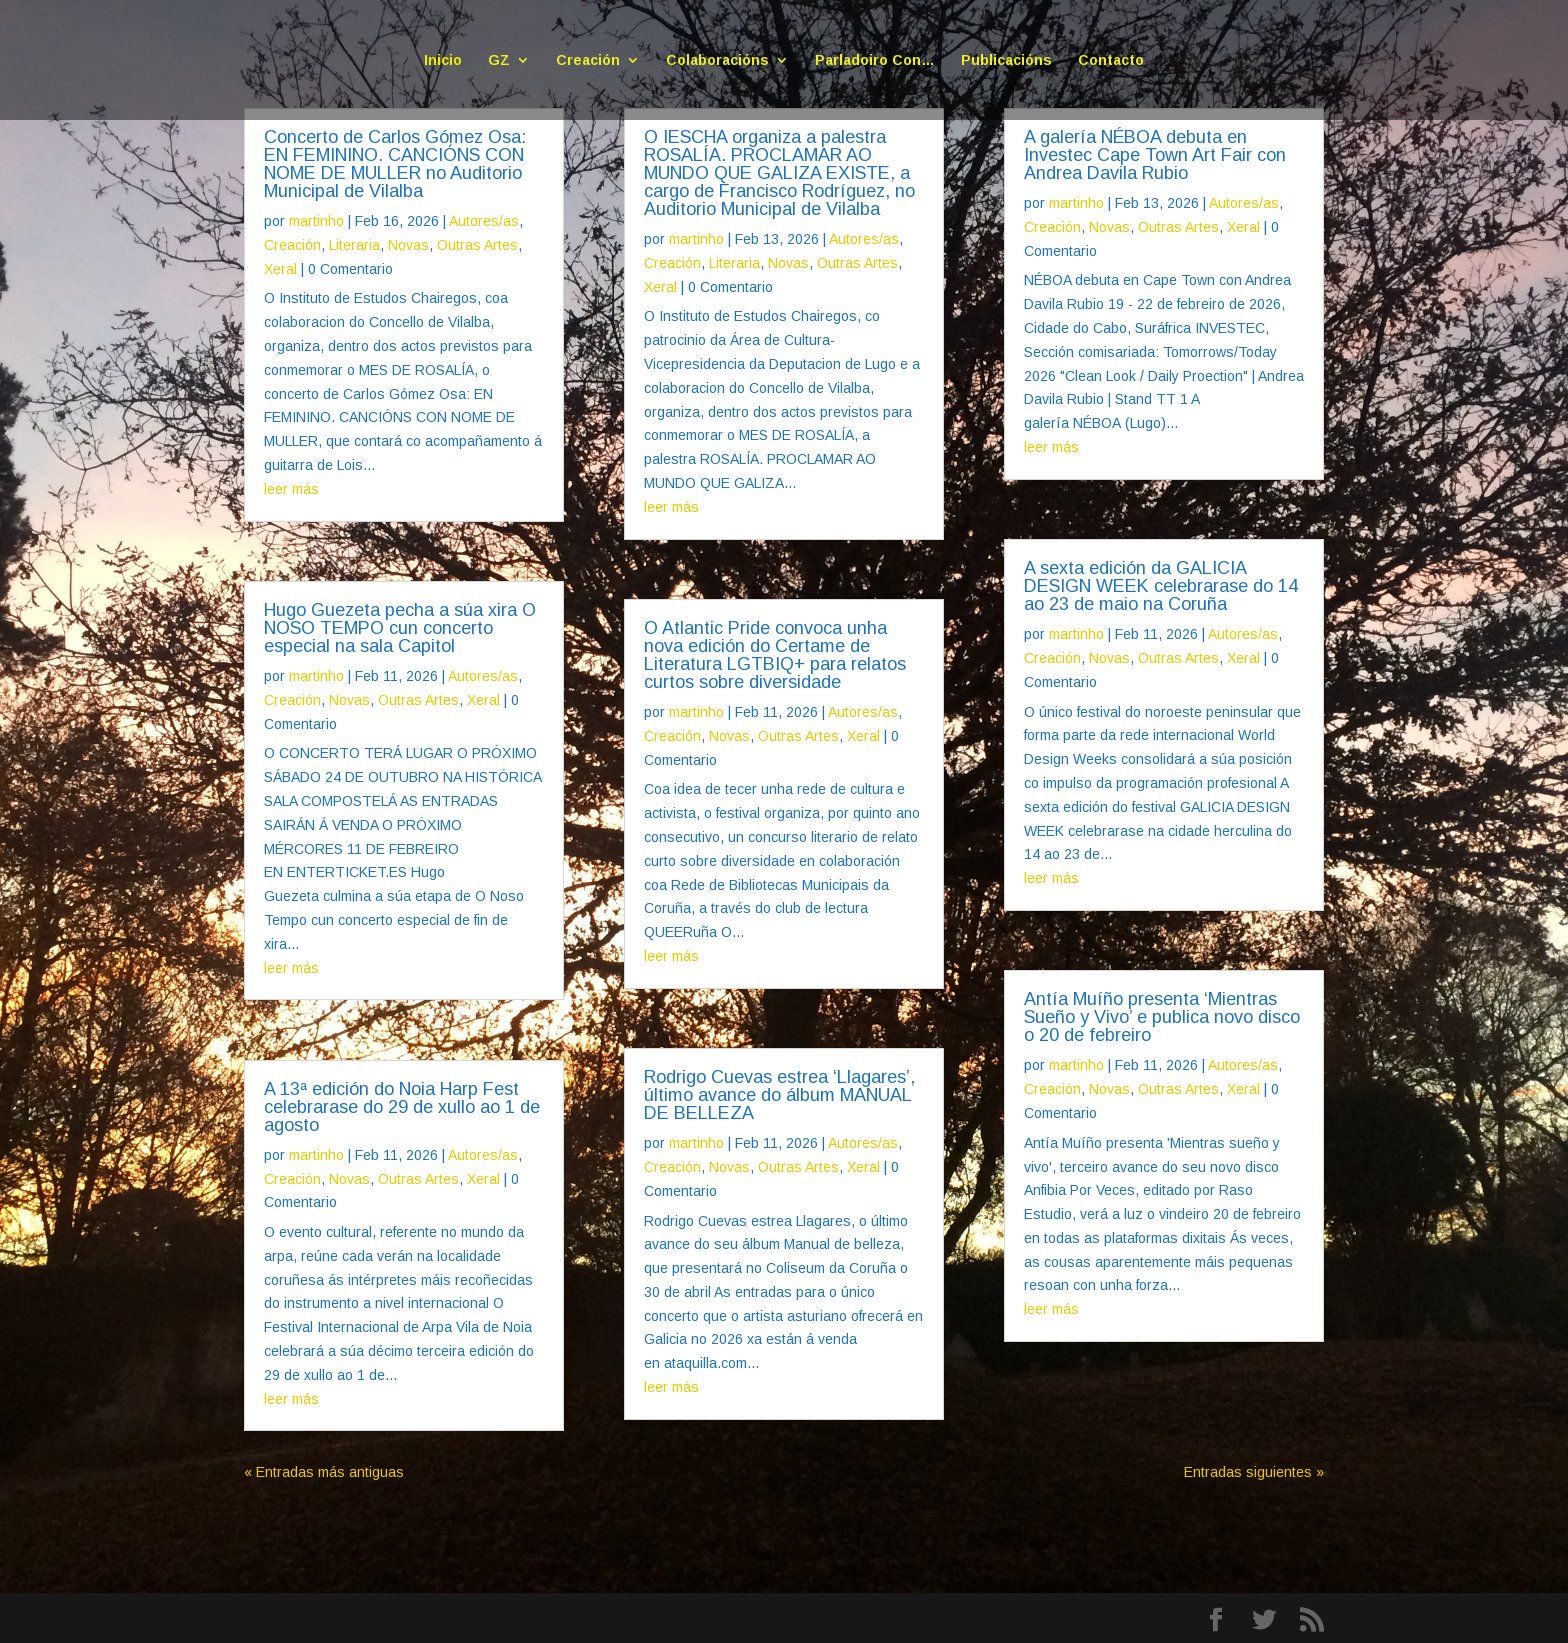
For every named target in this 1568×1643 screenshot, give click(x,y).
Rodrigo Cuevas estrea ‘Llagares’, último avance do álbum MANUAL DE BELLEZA (779, 1095)
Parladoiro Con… (875, 60)
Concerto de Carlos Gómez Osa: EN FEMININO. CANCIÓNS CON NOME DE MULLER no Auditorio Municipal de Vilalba (395, 164)
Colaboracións (717, 60)
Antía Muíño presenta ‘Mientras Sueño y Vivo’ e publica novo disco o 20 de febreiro (1162, 1017)
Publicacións (1006, 60)
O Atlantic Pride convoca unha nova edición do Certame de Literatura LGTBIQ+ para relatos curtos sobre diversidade (775, 655)
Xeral (280, 269)
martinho (316, 221)
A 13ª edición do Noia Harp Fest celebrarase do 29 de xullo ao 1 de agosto (402, 1107)
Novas (408, 245)
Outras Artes (477, 245)
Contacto (1111, 60)
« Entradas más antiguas (324, 1472)
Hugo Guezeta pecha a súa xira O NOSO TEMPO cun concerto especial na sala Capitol (400, 628)
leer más (291, 489)
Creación (588, 60)
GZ (499, 60)
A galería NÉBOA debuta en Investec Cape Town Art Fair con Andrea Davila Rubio (1155, 155)
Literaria (354, 245)
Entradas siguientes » (1254, 1472)
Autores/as (484, 221)
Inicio (443, 60)
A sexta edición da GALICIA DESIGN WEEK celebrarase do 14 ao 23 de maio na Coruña (1161, 586)
